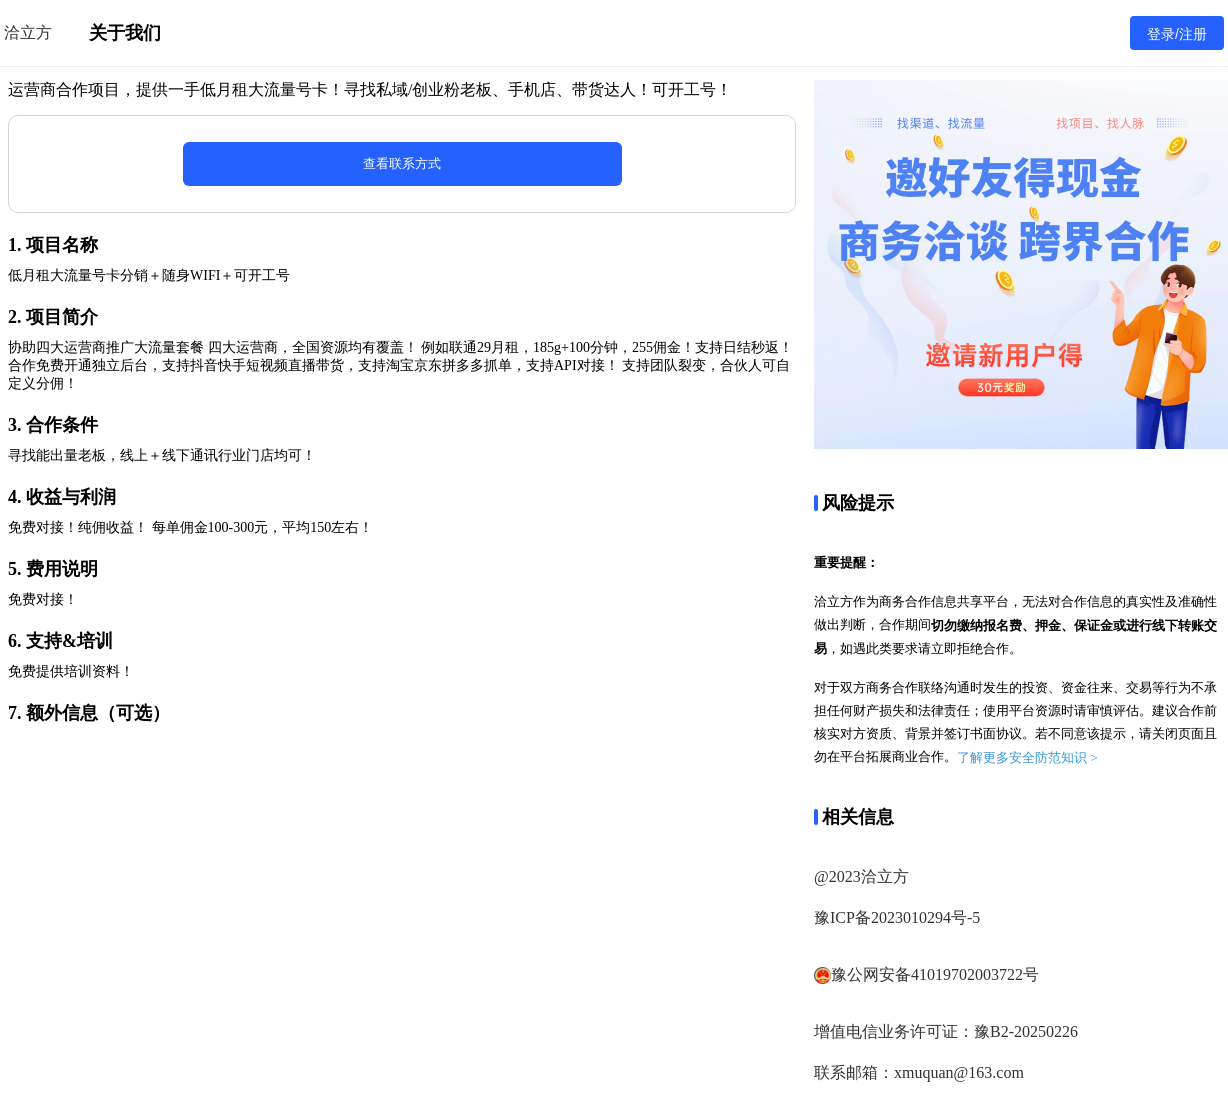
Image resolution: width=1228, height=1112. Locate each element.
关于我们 (125, 33)
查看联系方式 (402, 163)
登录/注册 (1177, 34)
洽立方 (28, 32)
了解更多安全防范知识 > (1027, 757)
